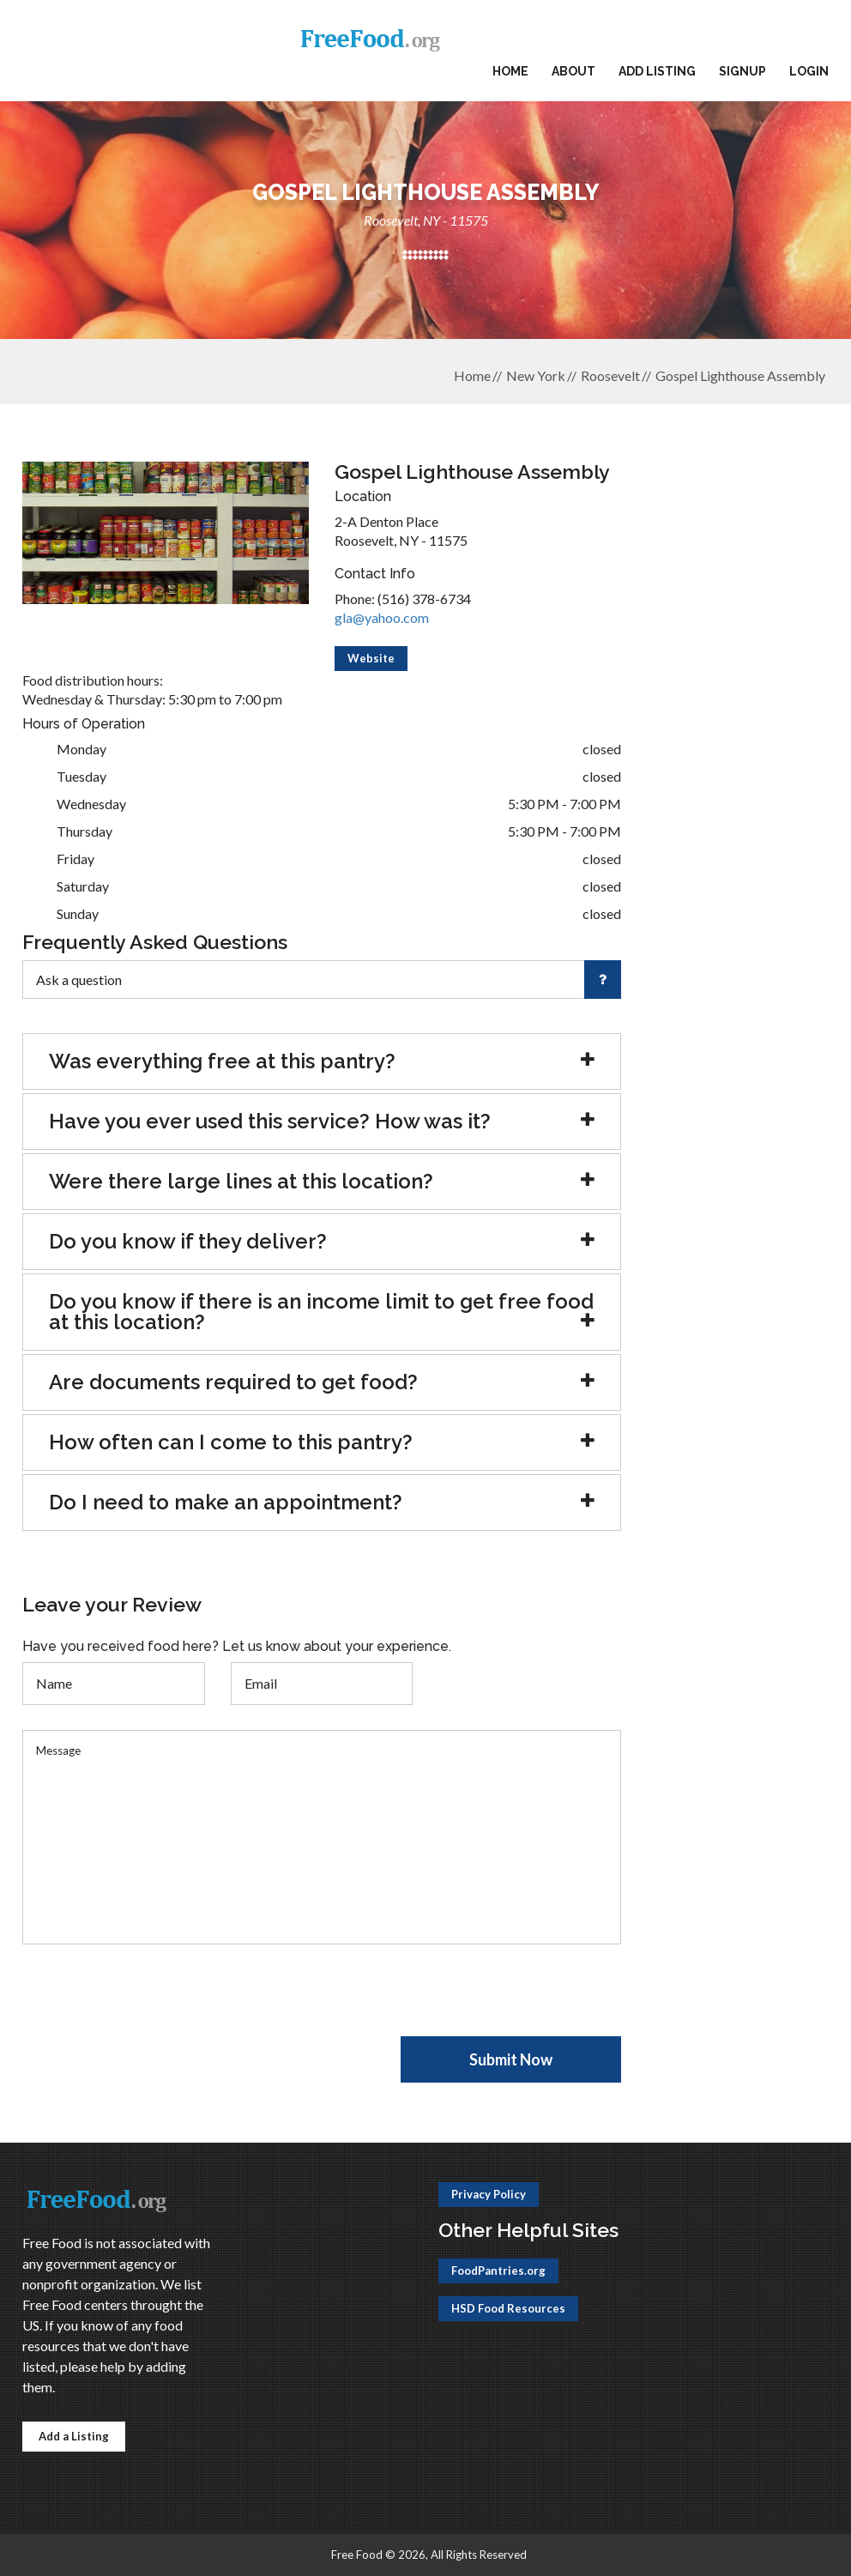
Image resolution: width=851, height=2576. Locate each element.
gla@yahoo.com (382, 617)
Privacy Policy (488, 2194)
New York (535, 375)
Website (371, 658)
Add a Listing (74, 2436)
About (573, 71)
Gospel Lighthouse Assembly (740, 375)
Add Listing (657, 71)
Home (510, 71)
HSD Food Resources (508, 2308)
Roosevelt (610, 375)
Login (809, 71)
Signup (742, 71)
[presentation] (152, 2002)
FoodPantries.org (498, 2270)
